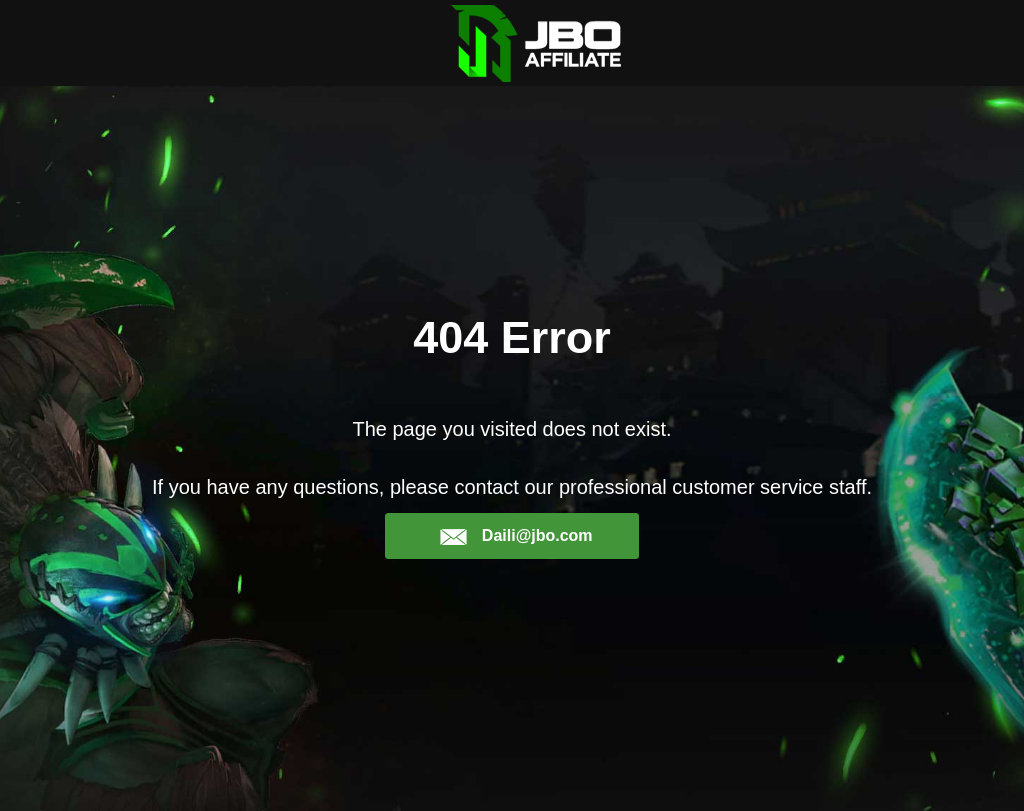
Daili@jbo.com (515, 536)
